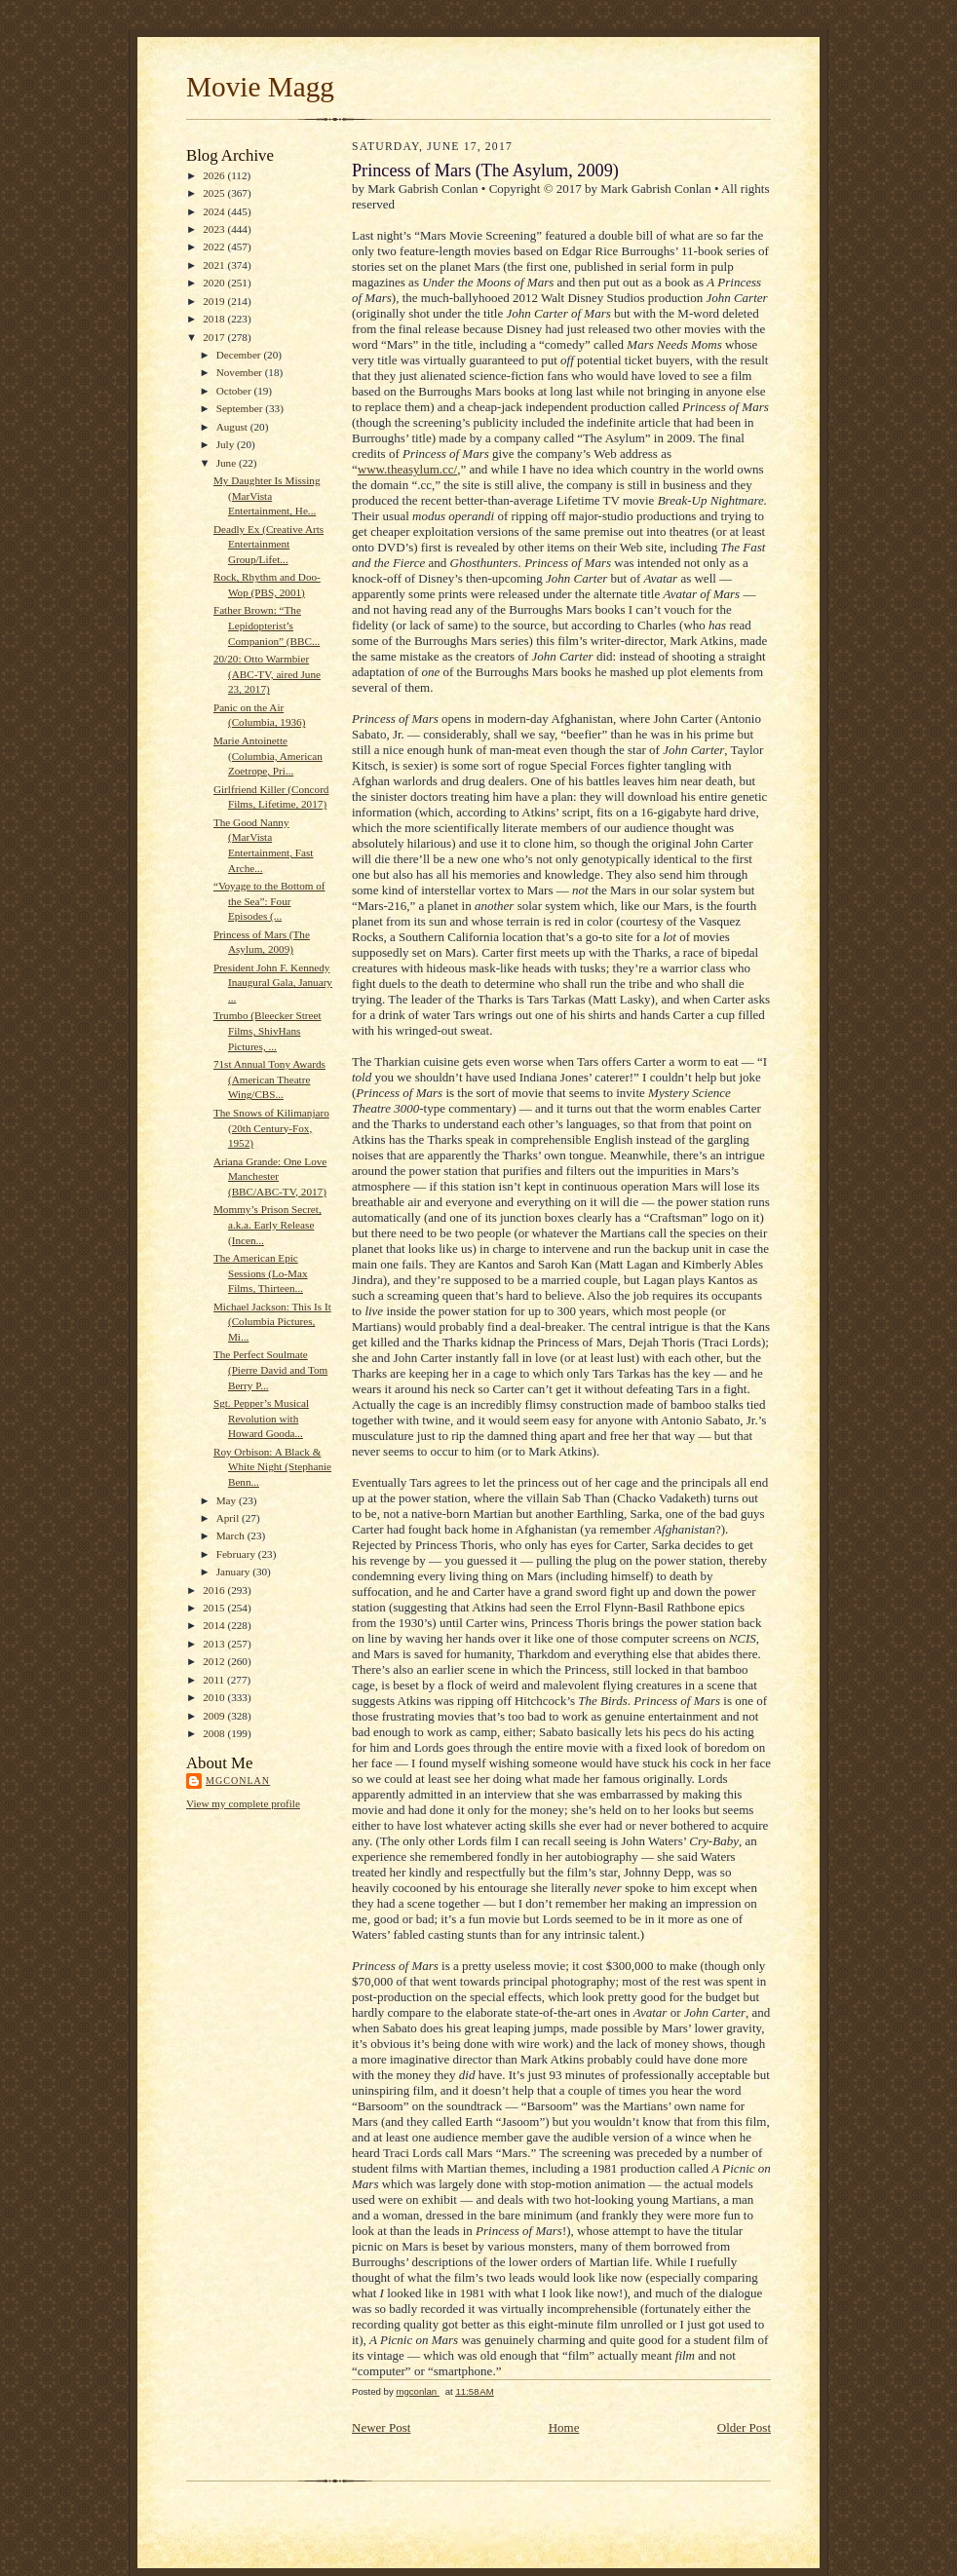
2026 (215, 175)
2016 (215, 1590)
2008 (215, 1733)
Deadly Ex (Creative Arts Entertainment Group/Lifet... (268, 544)
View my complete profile (243, 1803)
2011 (215, 1680)
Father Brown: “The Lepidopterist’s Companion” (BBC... (266, 625)
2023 (215, 229)
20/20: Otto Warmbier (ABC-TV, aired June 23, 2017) (267, 674)
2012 (215, 1661)
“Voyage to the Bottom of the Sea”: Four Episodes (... (269, 901)
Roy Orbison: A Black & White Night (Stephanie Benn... (272, 1467)
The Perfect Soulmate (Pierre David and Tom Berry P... (270, 1369)
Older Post (744, 2427)
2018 (215, 318)
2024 (215, 211)
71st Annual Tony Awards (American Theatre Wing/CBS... (269, 1079)
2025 (215, 193)
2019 (215, 301)
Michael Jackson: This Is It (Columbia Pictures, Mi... (272, 1322)
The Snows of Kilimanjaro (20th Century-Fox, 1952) (271, 1128)
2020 (215, 282)
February (237, 1554)
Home (564, 2427)
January (234, 1571)
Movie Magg (260, 86)
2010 (215, 1697)
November (240, 372)
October (235, 391)
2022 (215, 246)
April (229, 1518)
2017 (215, 337)
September (241, 408)
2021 (215, 265)
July (226, 444)
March (232, 1535)
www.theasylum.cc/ (407, 469)
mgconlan (238, 1780)
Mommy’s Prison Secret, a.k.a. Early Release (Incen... (267, 1224)
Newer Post (381, 2427)
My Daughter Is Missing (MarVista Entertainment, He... (267, 495)
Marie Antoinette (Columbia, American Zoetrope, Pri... (268, 756)
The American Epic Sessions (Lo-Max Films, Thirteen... (260, 1273)
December (240, 354)
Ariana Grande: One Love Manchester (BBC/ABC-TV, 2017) (269, 1176)
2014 (215, 1625)
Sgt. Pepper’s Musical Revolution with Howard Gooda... (261, 1418)
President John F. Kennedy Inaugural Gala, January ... (272, 983)
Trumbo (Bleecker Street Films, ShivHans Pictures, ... (267, 1030)
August (233, 427)
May (227, 1500)
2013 (215, 1643)
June (227, 463)
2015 (215, 1607)
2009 (215, 1716)
